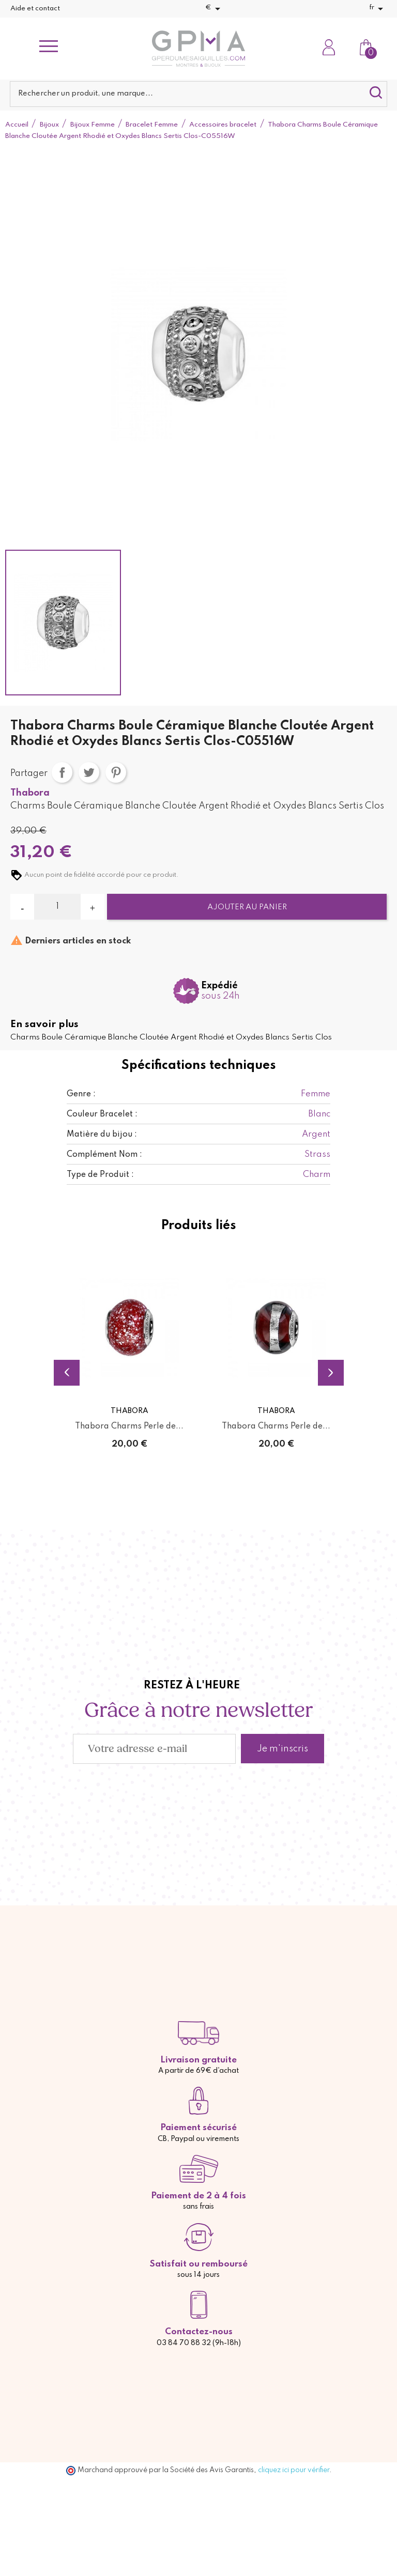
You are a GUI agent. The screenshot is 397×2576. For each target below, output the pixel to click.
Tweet (89, 772)
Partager (62, 772)
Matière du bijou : (102, 1134)
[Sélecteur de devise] (214, 9)
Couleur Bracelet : (102, 1114)
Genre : (81, 1094)
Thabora (30, 793)
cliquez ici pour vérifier (293, 2470)
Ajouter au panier (247, 907)
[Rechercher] (198, 94)
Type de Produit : (100, 1175)
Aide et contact (35, 8)
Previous (67, 1373)
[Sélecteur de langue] (378, 9)
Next (331, 1373)
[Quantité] (57, 906)
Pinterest (115, 772)
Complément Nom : (104, 1155)
